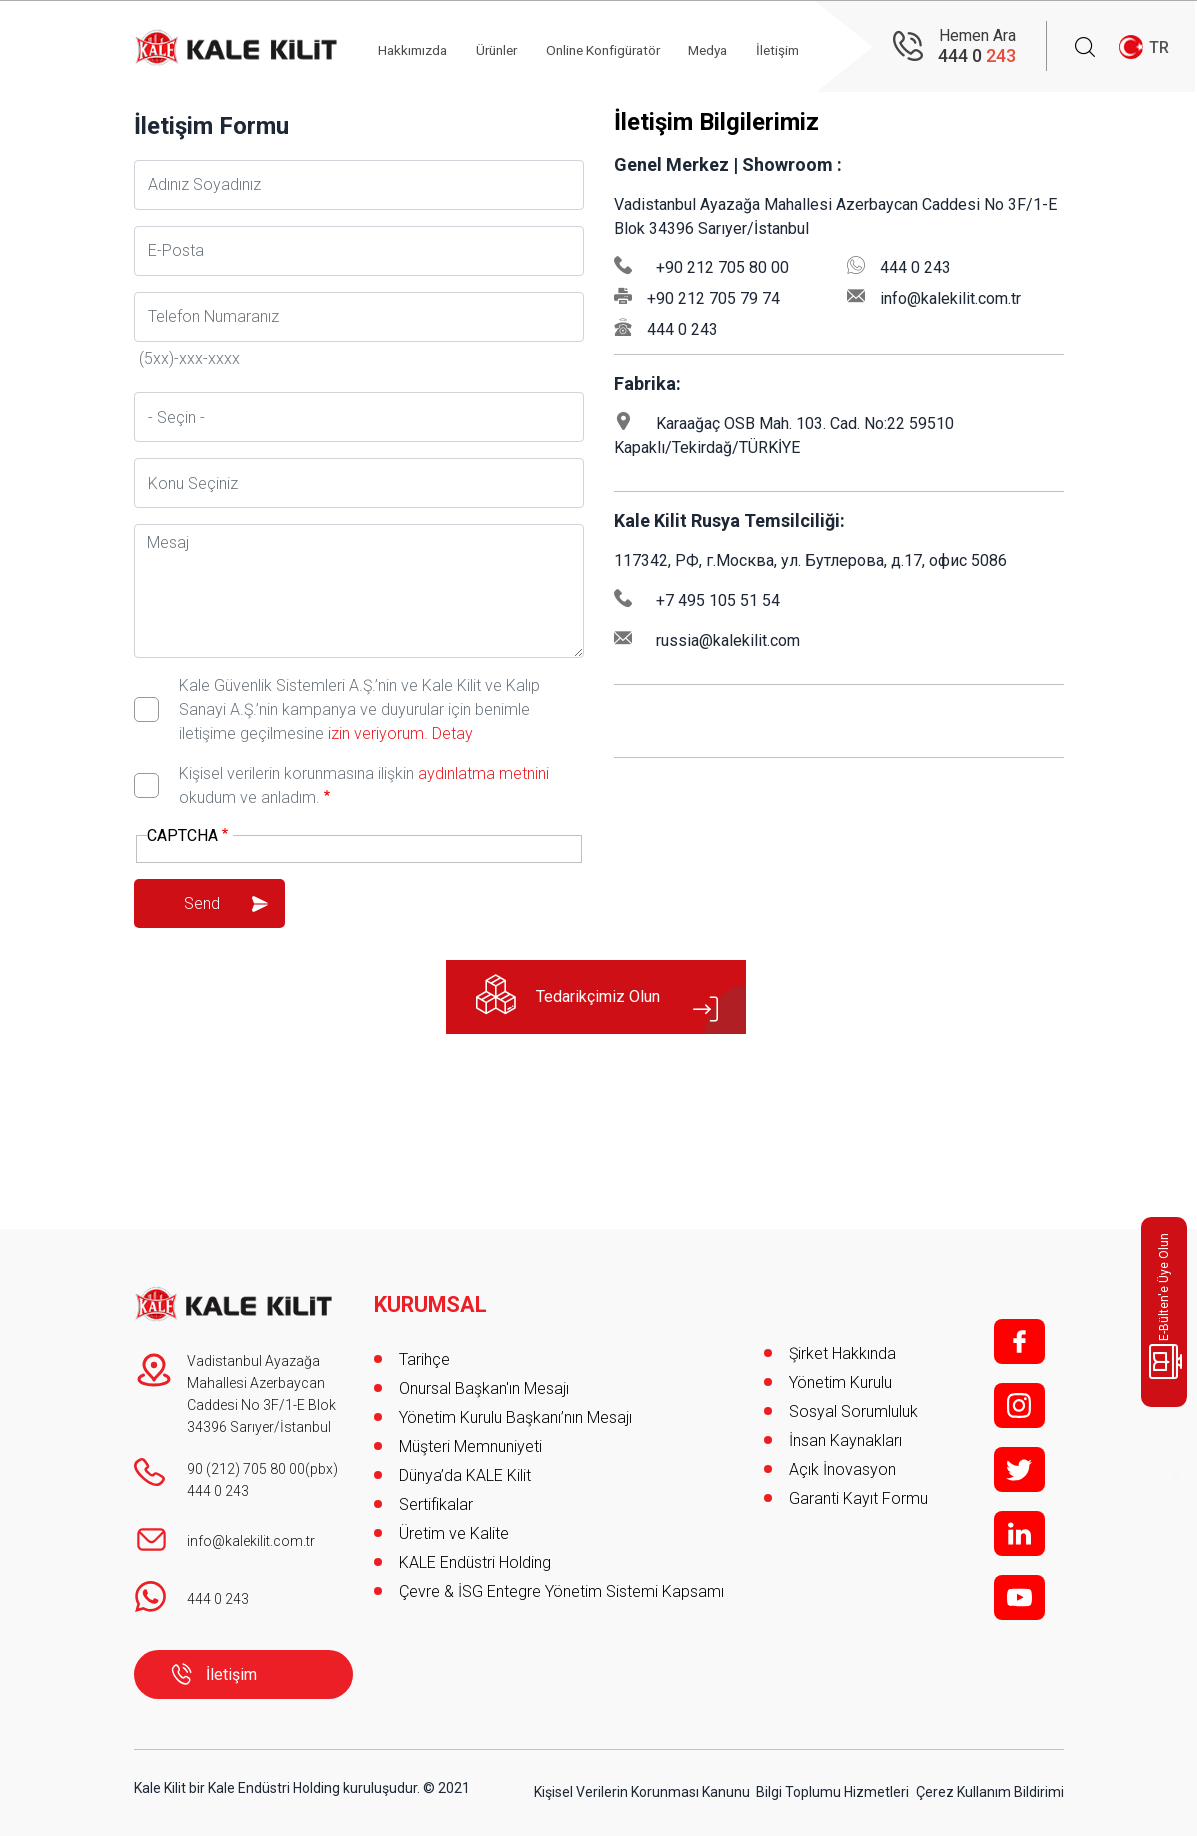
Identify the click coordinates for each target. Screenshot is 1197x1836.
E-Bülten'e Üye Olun (1167, 1306)
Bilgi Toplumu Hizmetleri (832, 1788)
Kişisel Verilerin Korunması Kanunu (642, 1788)
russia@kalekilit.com (728, 640)
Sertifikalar (436, 1498)
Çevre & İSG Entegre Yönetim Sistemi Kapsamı (561, 1585)
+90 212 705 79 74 (713, 298)
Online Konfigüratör (627, 47)
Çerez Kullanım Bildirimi (990, 1788)
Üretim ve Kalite (454, 1527)
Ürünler (513, 47)
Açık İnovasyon (842, 1469)
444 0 (977, 55)
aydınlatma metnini (483, 773)
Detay (450, 733)
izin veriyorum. (378, 733)
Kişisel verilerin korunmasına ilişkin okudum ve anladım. (364, 785)
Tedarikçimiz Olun (603, 998)
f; (1019, 1341)
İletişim (231, 1674)
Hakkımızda (423, 47)
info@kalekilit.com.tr (950, 298)
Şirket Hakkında (842, 1353)
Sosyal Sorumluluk (853, 1411)
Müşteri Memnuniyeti (470, 1440)
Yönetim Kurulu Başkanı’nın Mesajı (515, 1411)
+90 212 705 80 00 (722, 267)
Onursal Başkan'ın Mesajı (484, 1382)
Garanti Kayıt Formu (860, 1498)
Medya (740, 47)
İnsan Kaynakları (845, 1440)
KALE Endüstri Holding (475, 1556)
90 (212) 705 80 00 (246, 1469)
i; (1019, 1405)
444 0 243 (682, 329)
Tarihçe (424, 1353)
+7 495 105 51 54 (718, 600)
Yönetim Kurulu (840, 1382)
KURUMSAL (431, 1299)
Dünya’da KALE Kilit (465, 1469)
